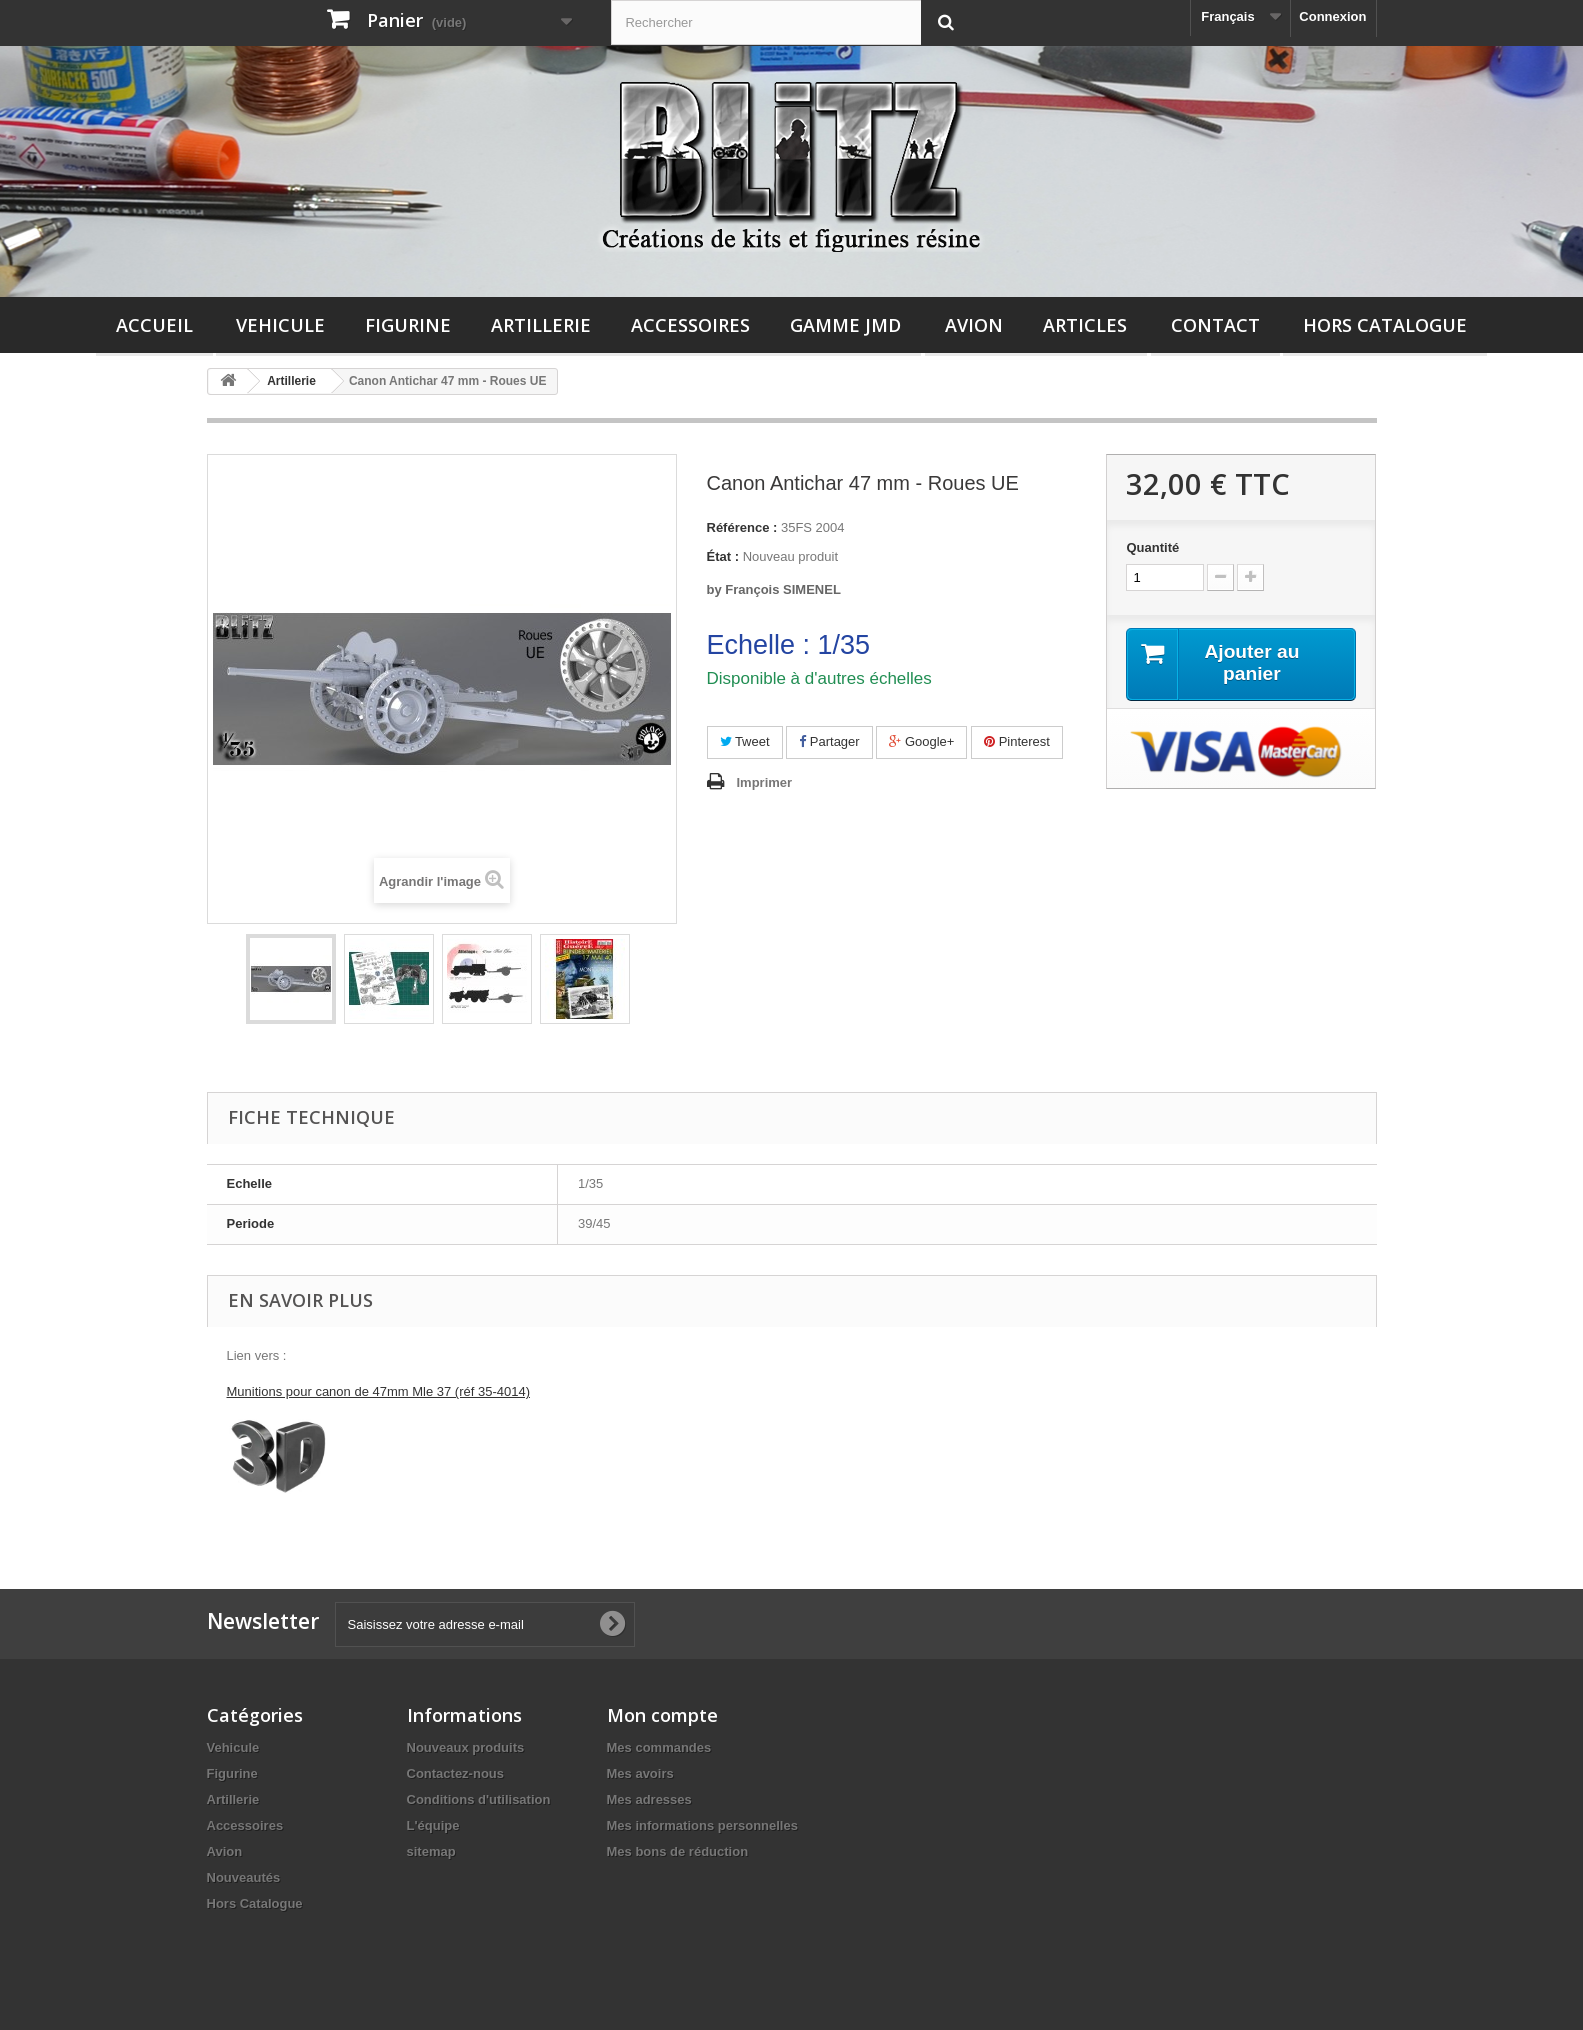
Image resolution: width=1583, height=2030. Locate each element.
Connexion (1332, 16)
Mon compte (662, 1715)
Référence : (742, 527)
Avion (974, 325)
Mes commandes (659, 1747)
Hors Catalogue (1385, 325)
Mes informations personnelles (702, 1825)
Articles (1085, 325)
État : (723, 556)
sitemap (431, 1851)
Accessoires (690, 325)
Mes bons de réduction (678, 1851)
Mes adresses (649, 1799)
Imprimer (765, 782)
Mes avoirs (640, 1773)
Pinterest (1017, 741)
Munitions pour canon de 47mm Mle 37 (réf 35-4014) (379, 1391)
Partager (829, 741)
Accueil (154, 325)
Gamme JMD (845, 325)
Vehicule (280, 325)
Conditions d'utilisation (479, 1799)
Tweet (745, 741)
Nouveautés (244, 1877)
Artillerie (541, 325)
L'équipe (433, 1825)
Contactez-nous (456, 1773)
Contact (1215, 325)
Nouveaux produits (466, 1747)
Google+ (921, 741)
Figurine (408, 325)
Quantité (1152, 547)
